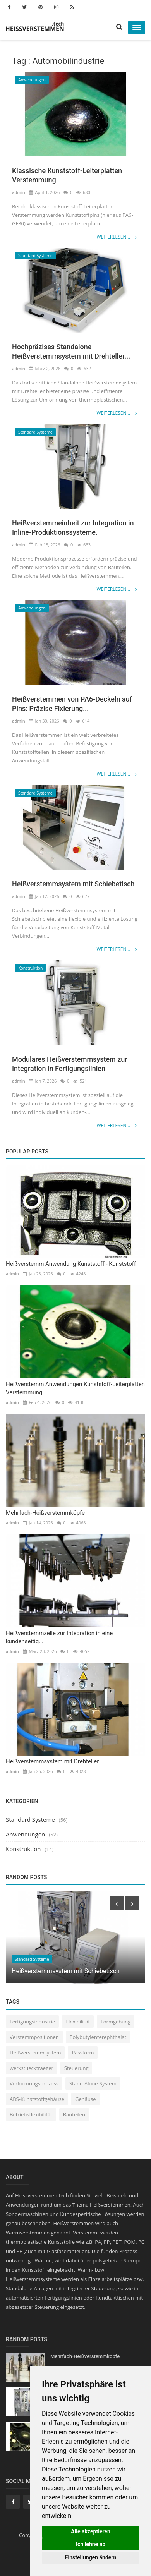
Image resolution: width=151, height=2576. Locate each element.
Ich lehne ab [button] (90, 2544)
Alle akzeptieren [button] (90, 2531)
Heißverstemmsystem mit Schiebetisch (73, 884)
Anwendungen (32, 79)
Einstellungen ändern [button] (91, 2557)
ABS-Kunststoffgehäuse (37, 2098)
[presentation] (117, 1903)
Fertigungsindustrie (32, 2021)
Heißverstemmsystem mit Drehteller (52, 1761)
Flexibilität (78, 2021)
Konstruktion (30, 968)
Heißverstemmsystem (35, 2052)
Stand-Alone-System (93, 2083)
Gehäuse (85, 2098)
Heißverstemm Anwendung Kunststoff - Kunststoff (71, 1263)
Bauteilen (74, 2114)
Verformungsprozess (34, 2083)
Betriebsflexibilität (31, 2114)
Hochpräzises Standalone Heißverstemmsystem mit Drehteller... (71, 351)
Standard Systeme (35, 255)
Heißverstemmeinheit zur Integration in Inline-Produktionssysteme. (73, 527)
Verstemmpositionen (34, 2037)
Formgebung (115, 2021)
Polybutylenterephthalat (98, 2037)
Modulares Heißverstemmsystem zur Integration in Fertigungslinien (69, 1064)
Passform (83, 2052)
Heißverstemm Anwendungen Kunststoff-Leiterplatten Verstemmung (75, 1388)
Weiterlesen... (116, 236)
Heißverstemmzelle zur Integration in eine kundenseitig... (59, 1637)
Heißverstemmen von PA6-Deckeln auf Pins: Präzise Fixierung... (72, 703)
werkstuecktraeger (31, 2068)
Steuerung (76, 2068)
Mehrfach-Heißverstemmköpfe (45, 1512)
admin (18, 192)
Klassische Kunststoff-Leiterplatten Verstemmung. (67, 175)
